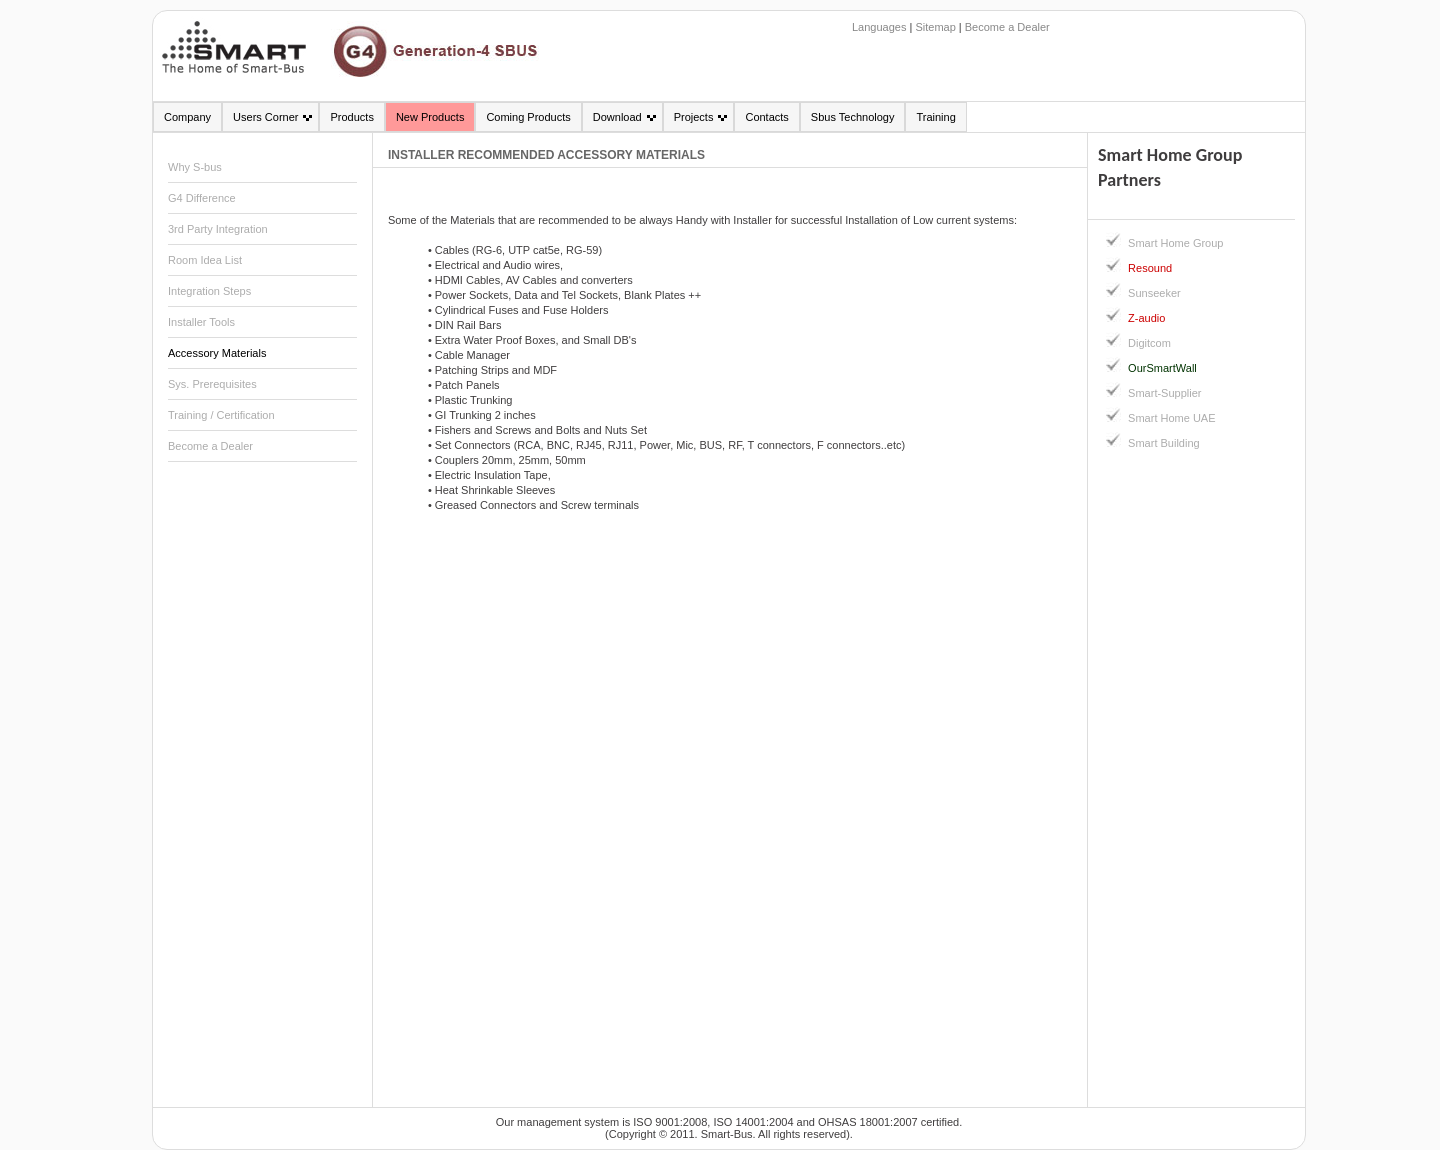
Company (187, 117)
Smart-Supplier (1164, 393)
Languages (879, 27)
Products (351, 117)
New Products (430, 117)
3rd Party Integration (218, 229)
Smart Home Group (1175, 243)
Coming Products (528, 117)
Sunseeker (1154, 293)
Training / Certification (221, 415)
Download (617, 117)
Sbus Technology (853, 117)
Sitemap (935, 27)
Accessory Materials (217, 353)
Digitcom (1149, 343)
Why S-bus (195, 167)
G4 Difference (202, 198)
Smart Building (1164, 443)
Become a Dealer (1007, 27)
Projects (694, 117)
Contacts (766, 117)
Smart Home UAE (1171, 418)
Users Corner (265, 117)
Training (935, 117)
